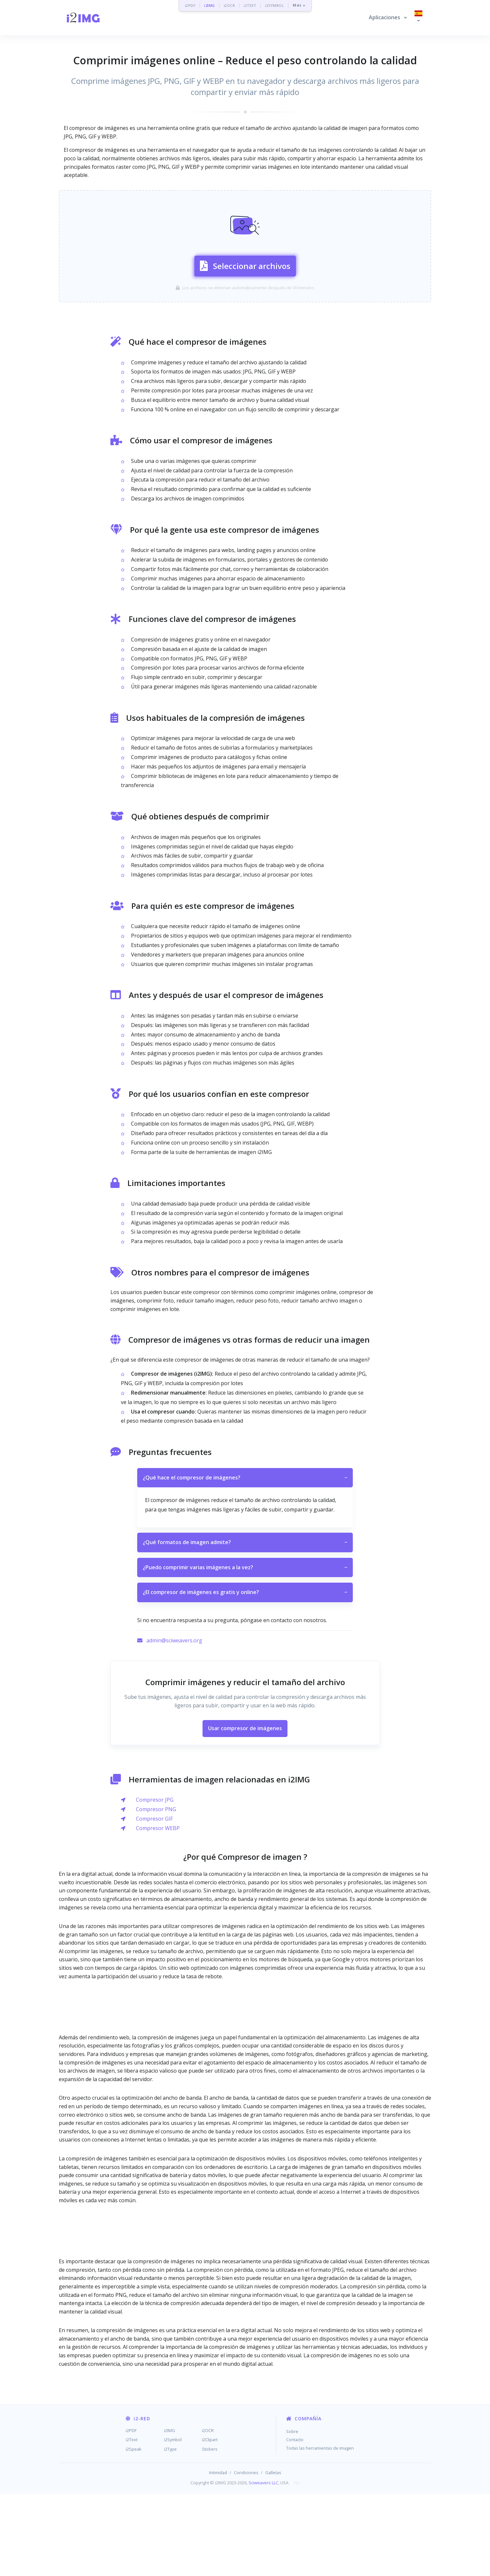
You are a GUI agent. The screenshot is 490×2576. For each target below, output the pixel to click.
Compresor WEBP (158, 1910)
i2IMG (209, 5)
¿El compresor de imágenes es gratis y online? (245, 1674)
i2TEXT (250, 5)
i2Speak (133, 2531)
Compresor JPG (154, 1882)
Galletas (273, 2554)
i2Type (170, 2531)
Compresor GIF (154, 1900)
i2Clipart (210, 2522)
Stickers (210, 2531)
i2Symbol (173, 2522)
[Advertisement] (245, 204)
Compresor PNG (156, 1891)
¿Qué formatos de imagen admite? (245, 1624)
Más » (299, 5)
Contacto (294, 2522)
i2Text (132, 2522)
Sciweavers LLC (263, 2565)
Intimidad (218, 2554)
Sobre (292, 2513)
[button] (388, 18)
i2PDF (190, 5)
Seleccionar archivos (245, 305)
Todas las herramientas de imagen (320, 2530)
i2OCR (229, 5)
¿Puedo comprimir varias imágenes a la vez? (245, 1649)
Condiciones (246, 2554)
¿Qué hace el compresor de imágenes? (245, 1560)
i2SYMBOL (274, 5)
